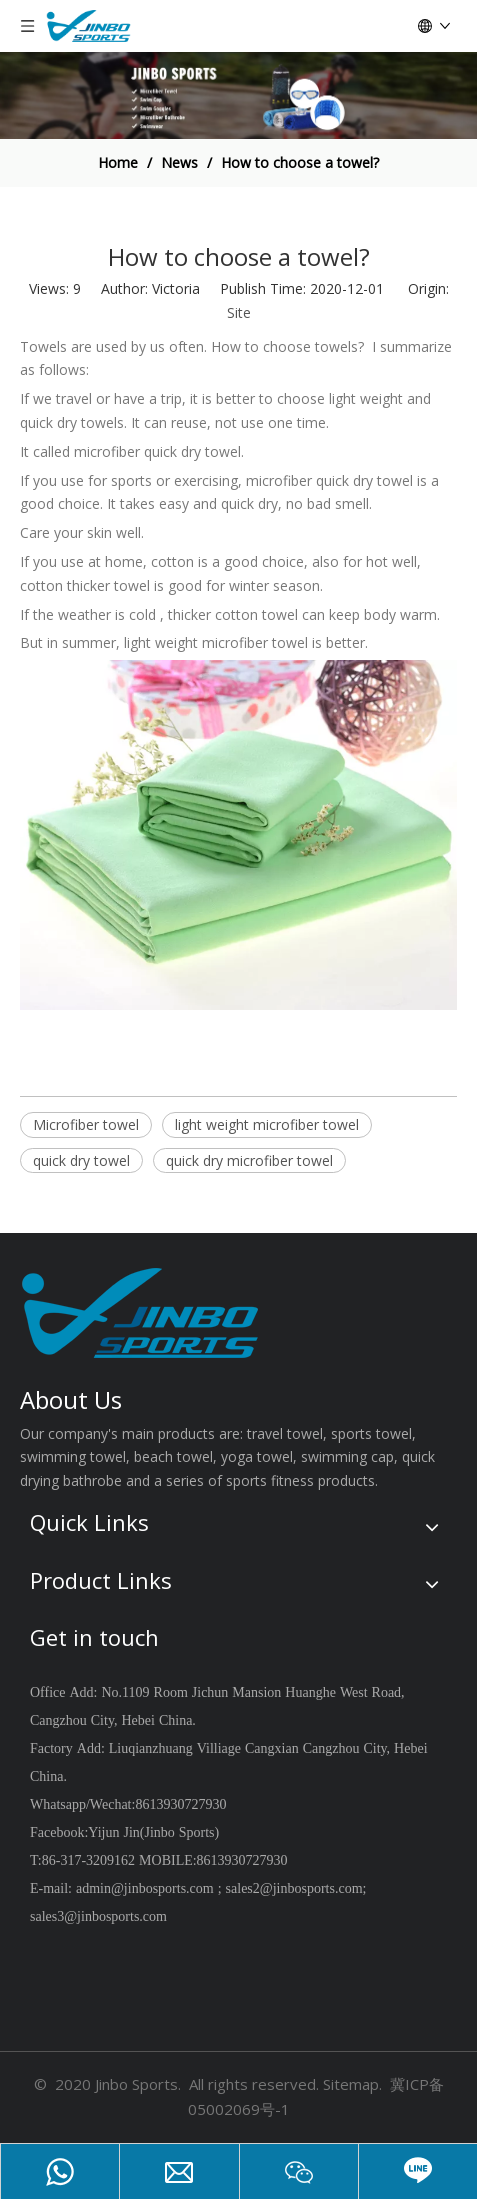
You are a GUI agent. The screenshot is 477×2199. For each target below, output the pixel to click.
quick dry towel (81, 1160)
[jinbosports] (238, 95)
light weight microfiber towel (267, 1124)
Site (239, 312)
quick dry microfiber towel (249, 1160)
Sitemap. (352, 2084)
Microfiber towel (86, 1124)
